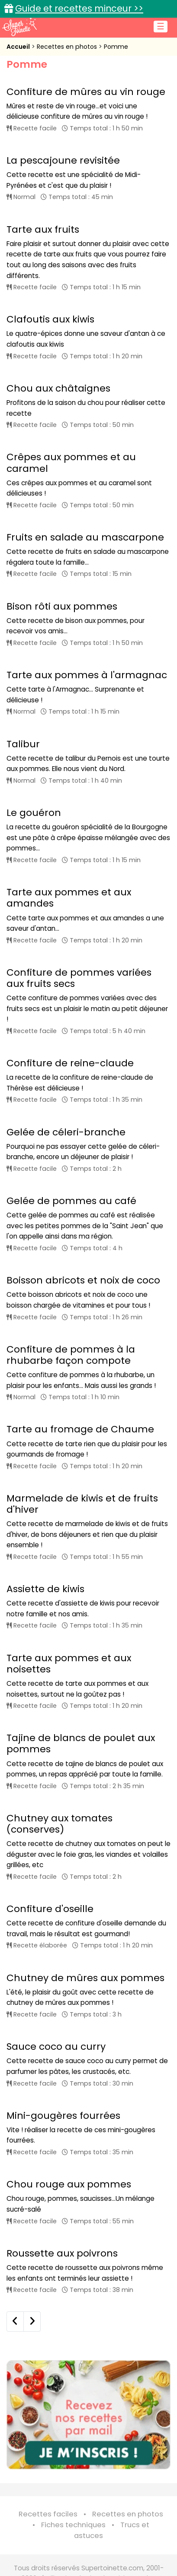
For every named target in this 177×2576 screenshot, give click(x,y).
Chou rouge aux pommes (68, 2184)
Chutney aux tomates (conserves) (59, 1823)
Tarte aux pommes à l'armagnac (86, 675)
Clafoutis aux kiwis (50, 319)
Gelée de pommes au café (71, 1200)
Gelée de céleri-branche (66, 1132)
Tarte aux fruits (42, 229)
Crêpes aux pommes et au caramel (71, 462)
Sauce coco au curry (56, 2046)
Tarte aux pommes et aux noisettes (68, 1663)
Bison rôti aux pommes (61, 606)
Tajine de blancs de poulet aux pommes (80, 1743)
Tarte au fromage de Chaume (80, 1429)
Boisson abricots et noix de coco (83, 1280)
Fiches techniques (73, 2525)
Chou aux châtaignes (58, 388)
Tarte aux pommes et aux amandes (68, 897)
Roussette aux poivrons (62, 2253)
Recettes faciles (48, 2514)
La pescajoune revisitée (63, 160)
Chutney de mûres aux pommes (85, 1978)
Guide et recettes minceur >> (79, 8)
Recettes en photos (68, 46)
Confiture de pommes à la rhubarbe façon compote (70, 1355)
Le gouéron (33, 812)
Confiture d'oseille (49, 1908)
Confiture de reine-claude (70, 1063)
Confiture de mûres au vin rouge (85, 91)
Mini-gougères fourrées (63, 2115)
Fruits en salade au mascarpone (85, 537)
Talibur (23, 744)
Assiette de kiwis (45, 1589)
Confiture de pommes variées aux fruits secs (78, 978)
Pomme (116, 46)
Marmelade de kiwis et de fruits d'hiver (82, 1504)
